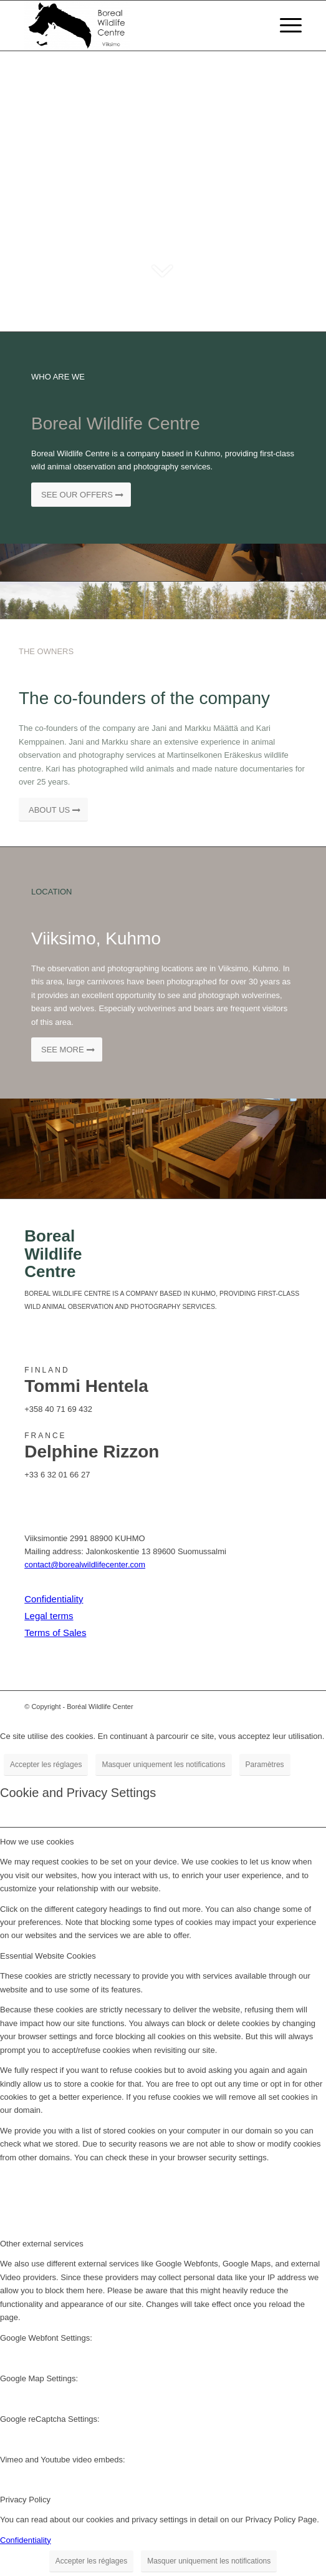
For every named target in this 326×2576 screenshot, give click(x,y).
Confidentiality (53, 1599)
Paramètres (265, 1764)
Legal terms (48, 1615)
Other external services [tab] (42, 2243)
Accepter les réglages (46, 1764)
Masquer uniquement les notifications (163, 1764)
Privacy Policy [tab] (25, 2499)
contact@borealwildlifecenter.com (84, 1564)
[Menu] (284, 26)
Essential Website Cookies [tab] (48, 1956)
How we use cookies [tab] (37, 1841)
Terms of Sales (55, 1632)
